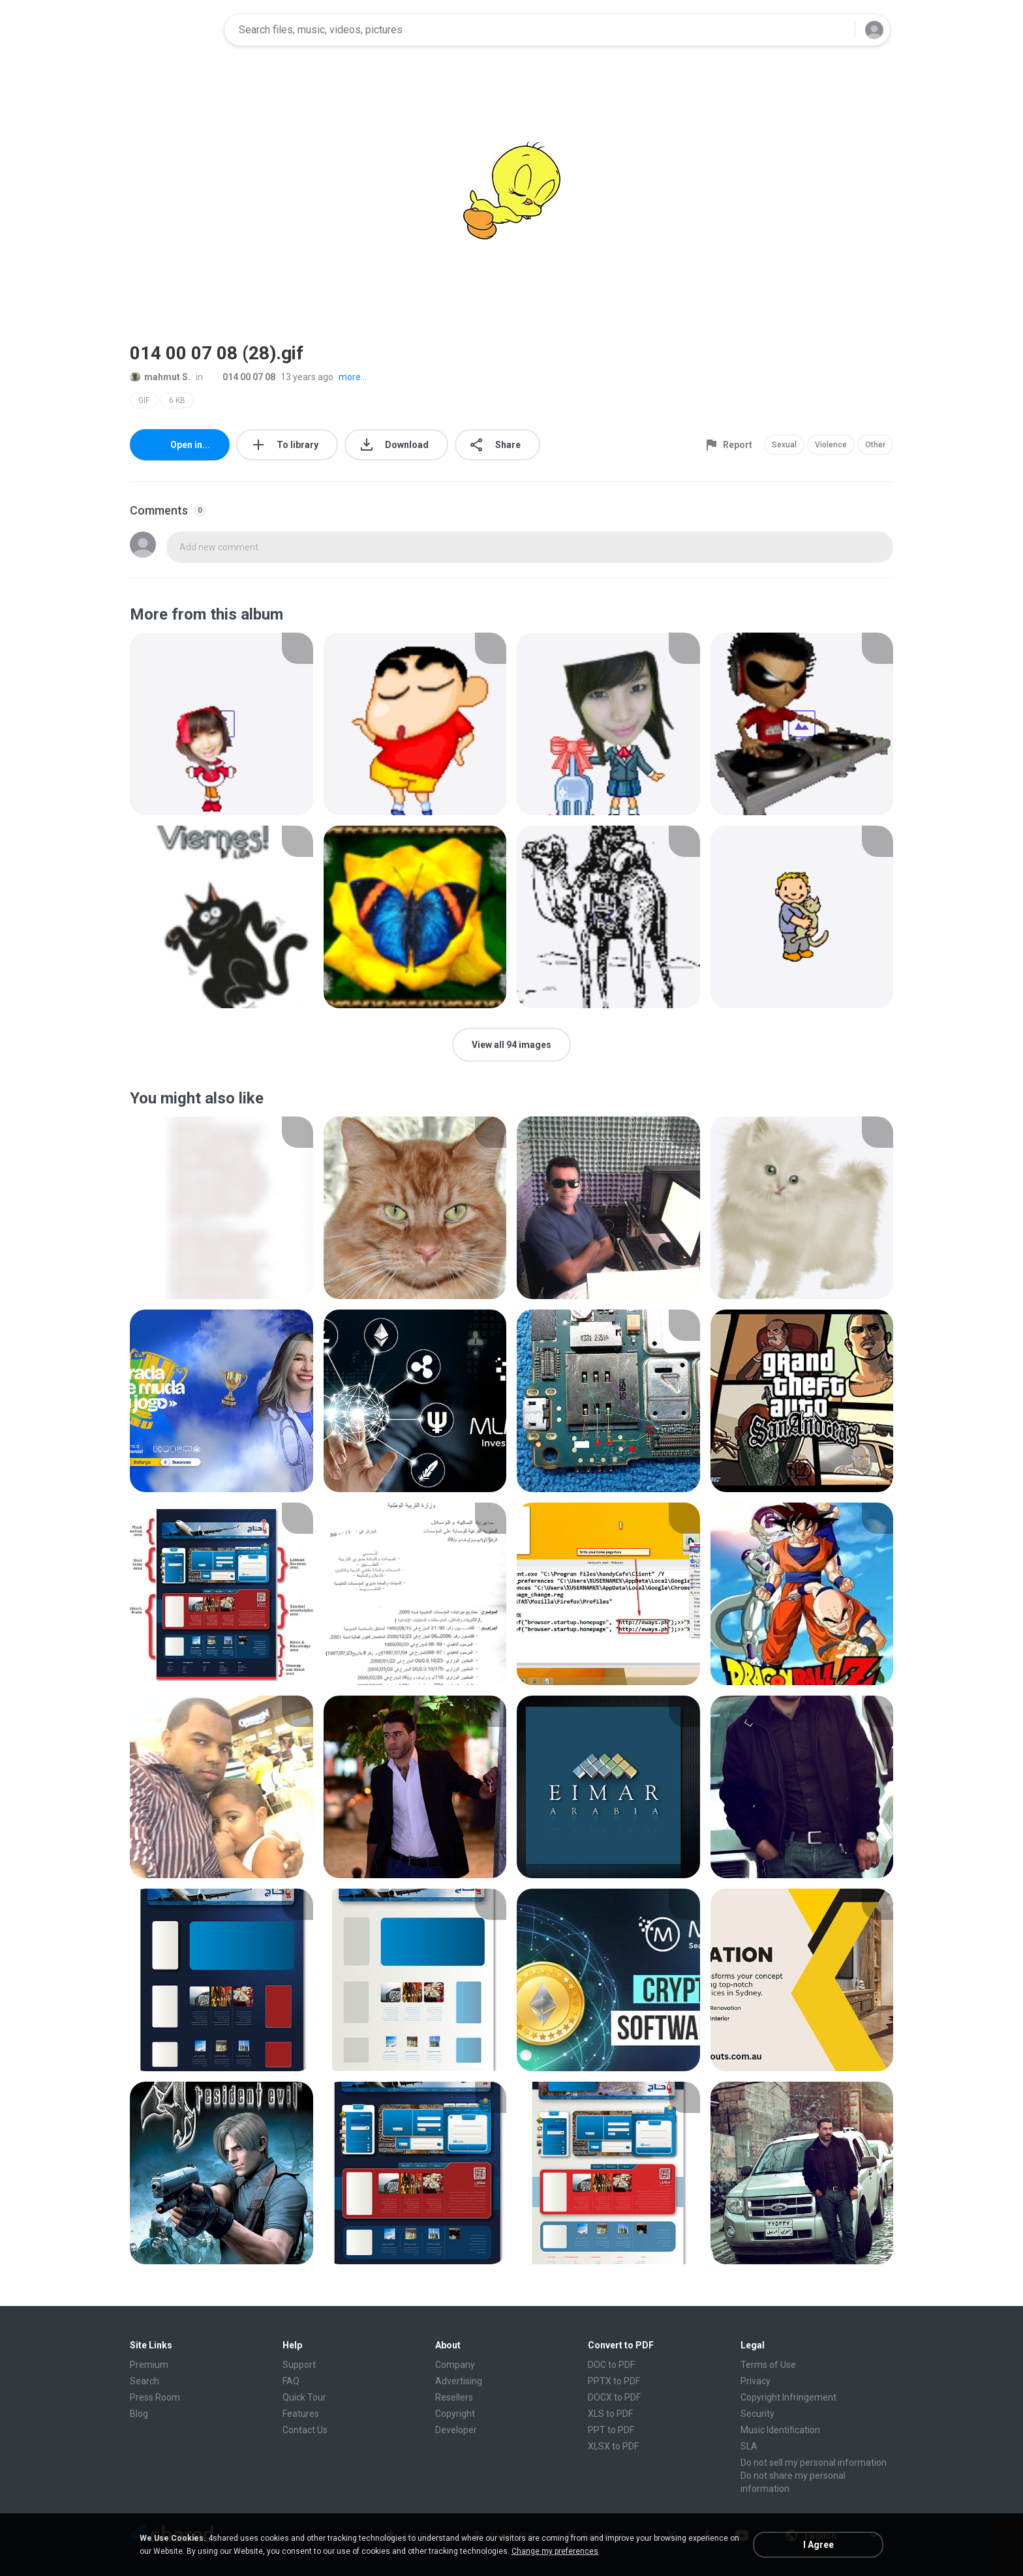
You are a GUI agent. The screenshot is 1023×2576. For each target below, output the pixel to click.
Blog (139, 2413)
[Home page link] (173, 30)
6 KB (177, 400)
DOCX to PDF (614, 2397)
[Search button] (837, 30)
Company (455, 2364)
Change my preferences (555, 2551)
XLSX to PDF (613, 2446)
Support (299, 2364)
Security (757, 2413)
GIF (143, 400)
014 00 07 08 (241, 377)
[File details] (221, 724)
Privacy (756, 2381)
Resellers (454, 2397)
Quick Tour (304, 2397)
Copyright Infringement (788, 2397)
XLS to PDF (610, 2413)
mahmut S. (160, 377)
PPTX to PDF (614, 2381)
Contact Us (305, 2430)
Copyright (455, 2413)
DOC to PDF (611, 2364)
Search (144, 2381)
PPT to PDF (611, 2430)
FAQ (290, 2381)
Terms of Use (768, 2364)
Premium (149, 2364)
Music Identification (780, 2430)
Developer (456, 2430)
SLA (749, 2446)
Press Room (155, 2397)
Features (300, 2413)
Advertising (458, 2381)
